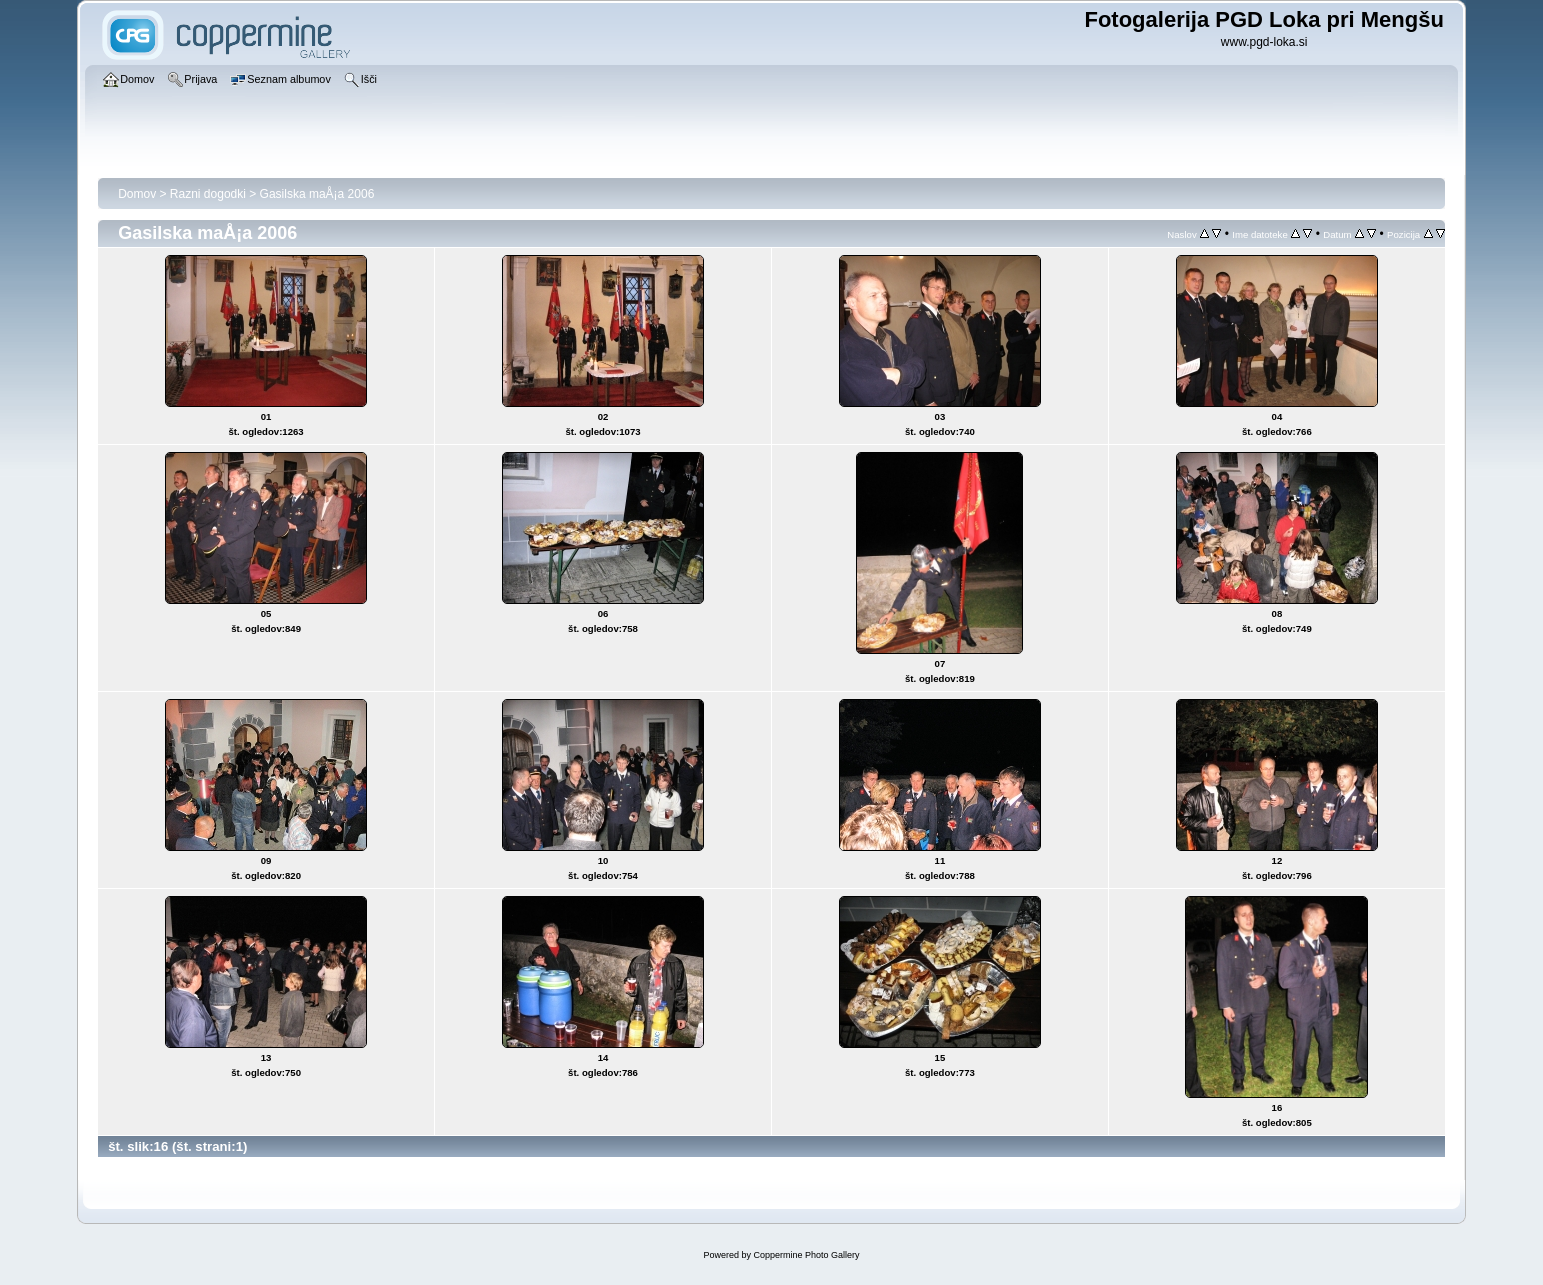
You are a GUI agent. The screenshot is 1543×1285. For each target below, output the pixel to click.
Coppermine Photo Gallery (806, 1255)
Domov (137, 194)
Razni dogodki (208, 194)
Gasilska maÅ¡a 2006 (317, 194)
